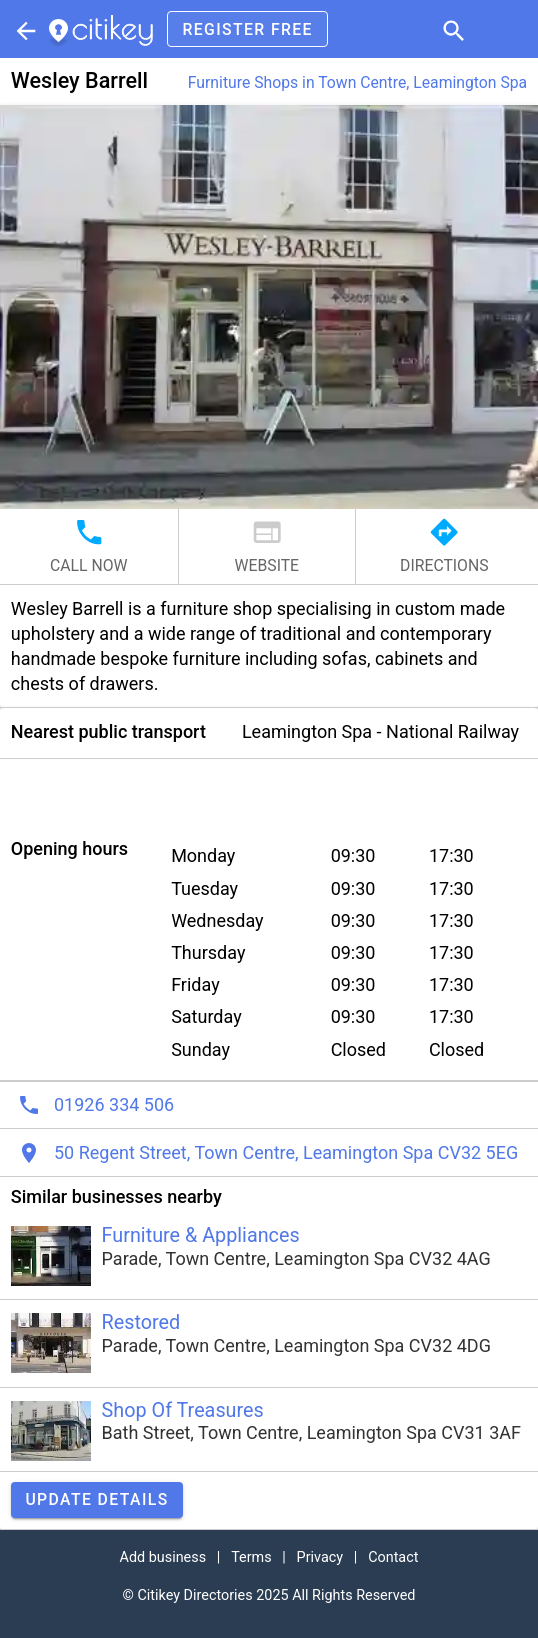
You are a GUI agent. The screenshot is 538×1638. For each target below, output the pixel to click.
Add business (163, 1557)
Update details (96, 1499)
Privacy (320, 1557)
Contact (393, 1557)
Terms (251, 1557)
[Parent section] (24, 29)
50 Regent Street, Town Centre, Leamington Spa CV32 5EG (286, 1152)
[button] (452, 29)
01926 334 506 (114, 1104)
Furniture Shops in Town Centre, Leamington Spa (357, 82)
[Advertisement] (269, 789)
